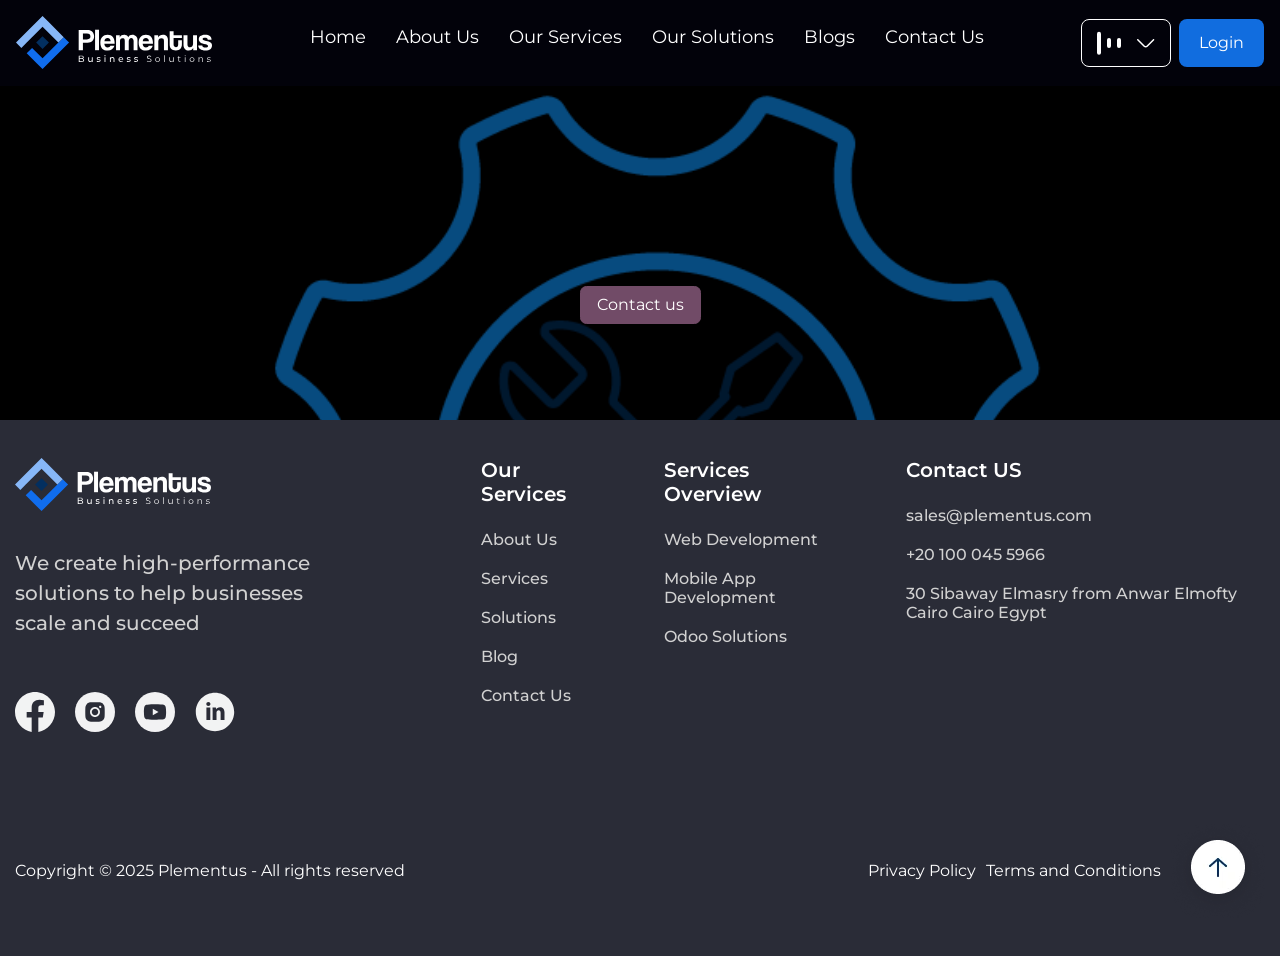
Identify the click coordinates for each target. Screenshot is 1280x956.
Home (338, 37)
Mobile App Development (720, 588)
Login (1221, 42)
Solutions (518, 617)
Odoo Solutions (725, 636)
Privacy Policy (922, 870)
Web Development (741, 539)
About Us (437, 37)
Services (514, 578)
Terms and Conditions (1073, 870)
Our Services (565, 37)
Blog (499, 656)
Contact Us (934, 37)
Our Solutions (713, 37)
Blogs (829, 37)
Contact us (640, 304)
